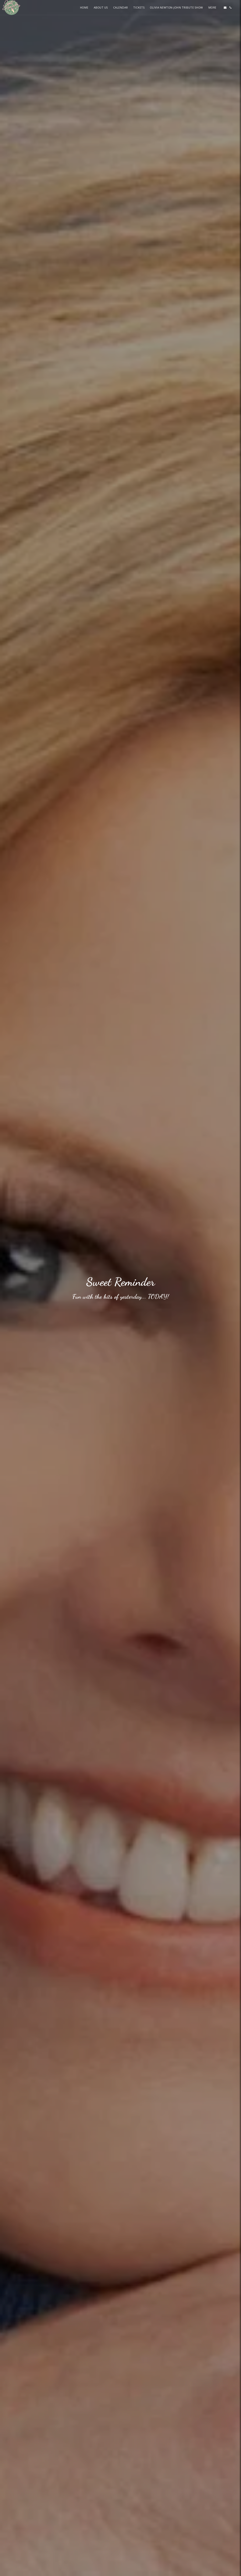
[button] (225, 7)
